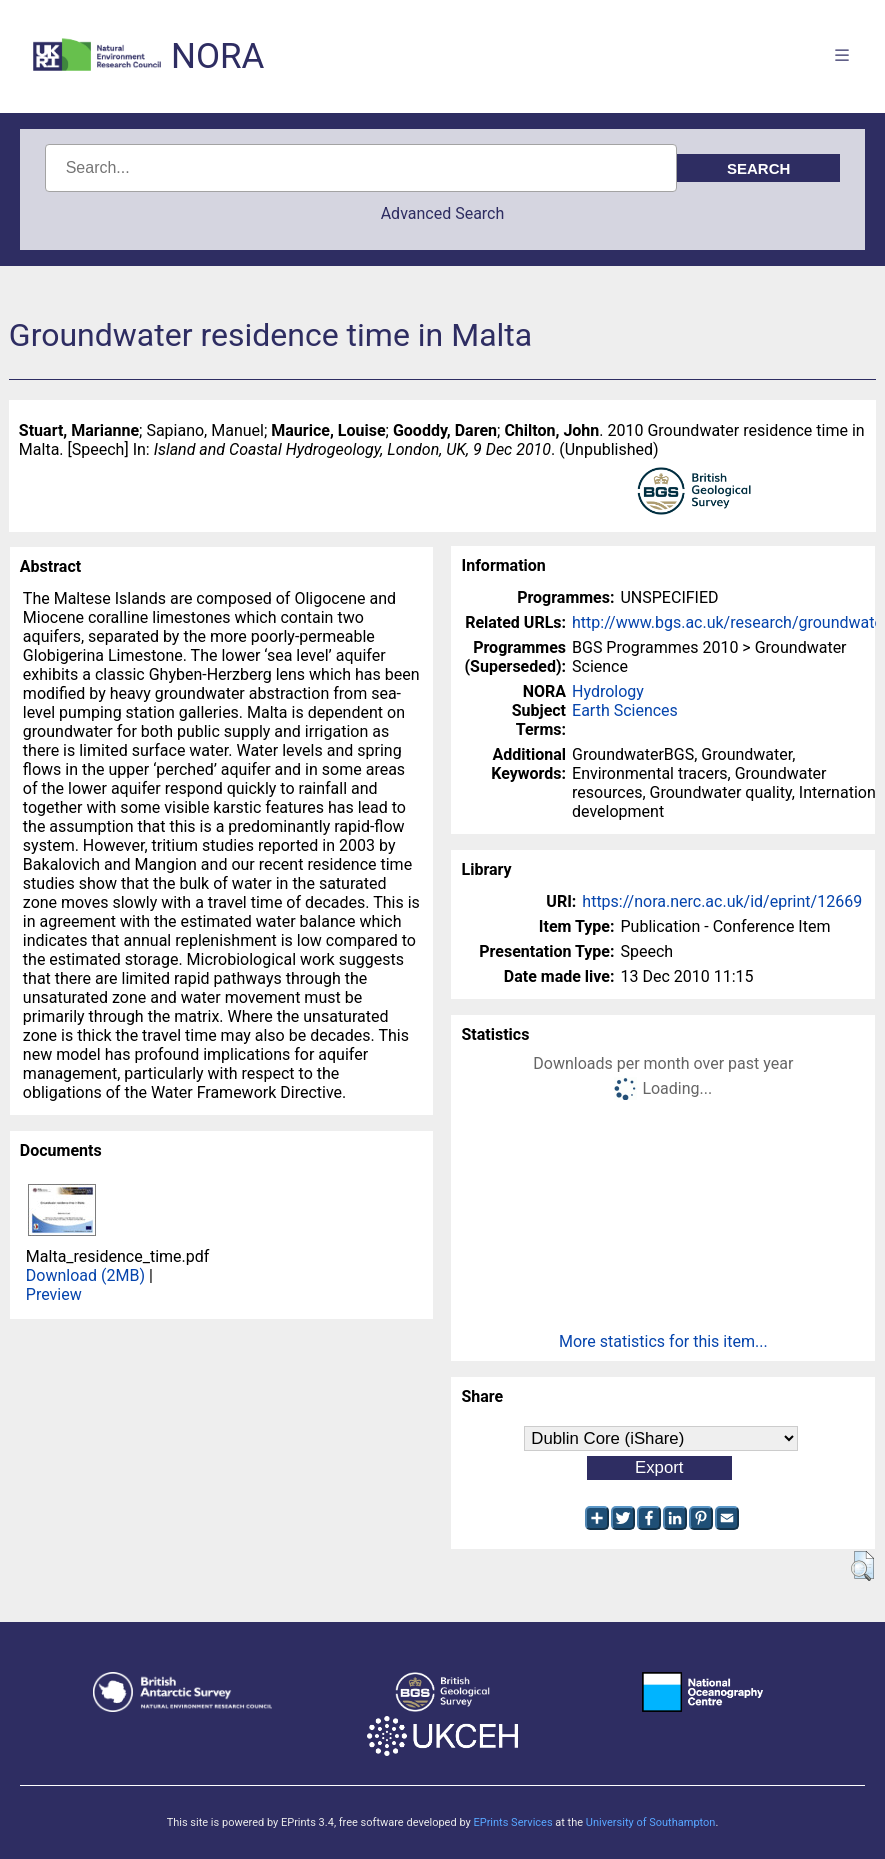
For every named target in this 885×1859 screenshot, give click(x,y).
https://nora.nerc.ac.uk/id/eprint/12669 (722, 901)
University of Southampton (651, 1822)
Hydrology (608, 691)
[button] (862, 1566)
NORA (217, 56)
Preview (54, 1294)
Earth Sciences (625, 710)
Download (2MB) (85, 1275)
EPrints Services (512, 1822)
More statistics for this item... (663, 1341)
